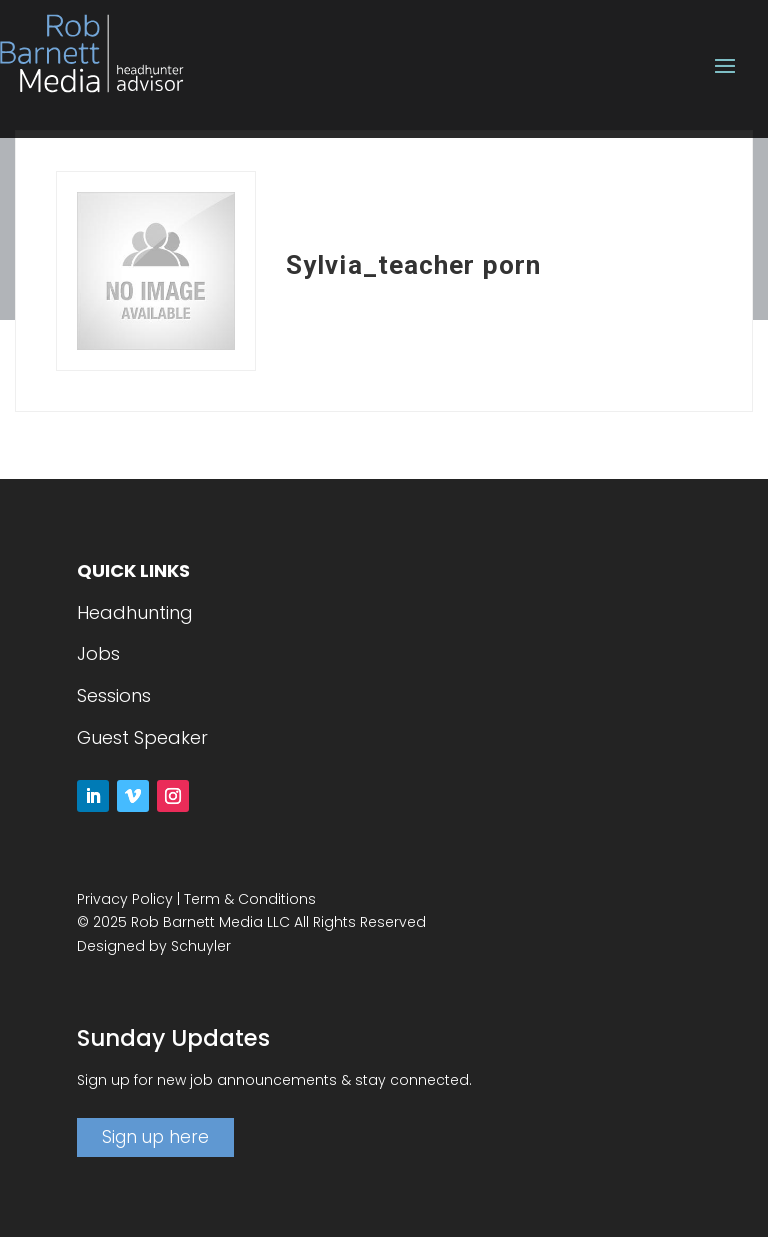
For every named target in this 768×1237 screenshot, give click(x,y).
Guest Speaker (142, 737)
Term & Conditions (250, 899)
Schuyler (201, 946)
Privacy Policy (125, 899)
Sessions (114, 695)
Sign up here (155, 1137)
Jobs (98, 653)
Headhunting (135, 612)
